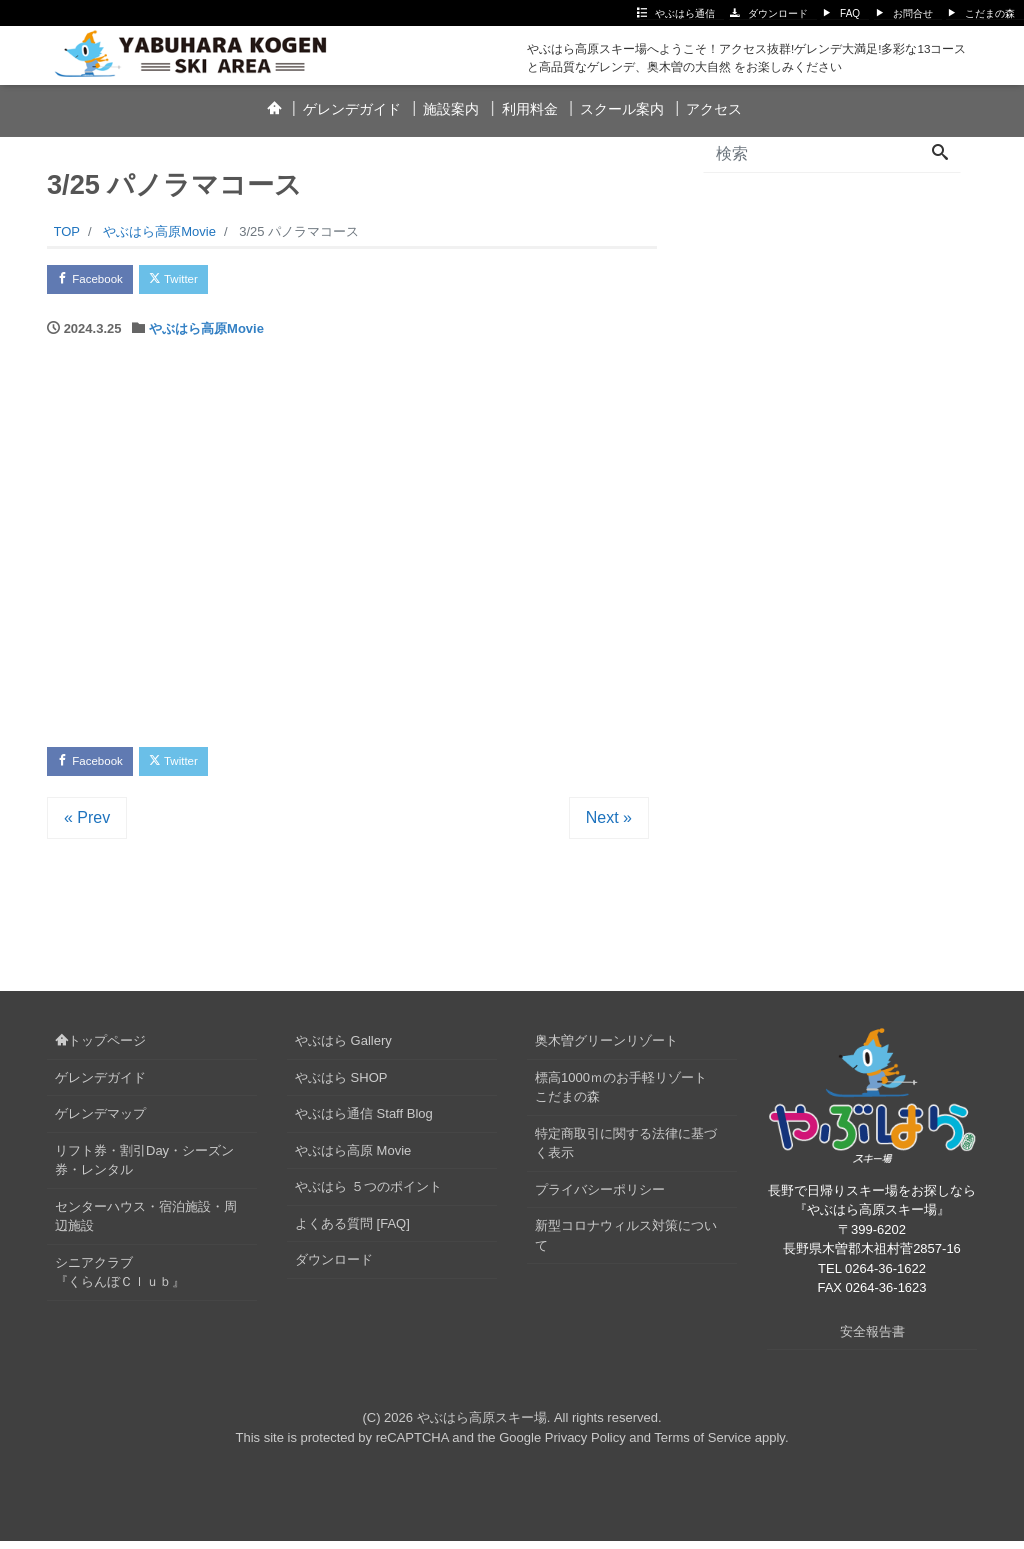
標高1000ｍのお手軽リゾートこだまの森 (621, 1096)
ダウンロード (778, 13)
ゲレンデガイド (352, 109)
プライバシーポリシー (600, 1198)
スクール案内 (622, 109)
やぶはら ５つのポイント (368, 1195)
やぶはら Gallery (343, 1049)
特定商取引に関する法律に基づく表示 (626, 1152)
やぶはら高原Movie (206, 332)
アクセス (714, 109)
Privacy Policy (585, 1445)
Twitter (193, 281)
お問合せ (913, 13)
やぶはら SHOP (341, 1086)
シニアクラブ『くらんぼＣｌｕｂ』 (120, 1281)
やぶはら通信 (685, 13)
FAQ (850, 13)
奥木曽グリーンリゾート (606, 1049)
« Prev (87, 826)
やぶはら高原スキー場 (482, 1426)
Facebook (97, 281)
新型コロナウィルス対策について (626, 1244)
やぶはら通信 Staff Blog (364, 1122)
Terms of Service (702, 1445)
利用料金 (530, 109)
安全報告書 (872, 1339)
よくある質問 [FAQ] (352, 1232)
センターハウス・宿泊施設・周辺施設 (146, 1225)
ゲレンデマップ (100, 1122)
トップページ (100, 1049)
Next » (609, 826)
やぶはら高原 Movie (353, 1159)
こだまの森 (990, 13)
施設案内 (451, 109)
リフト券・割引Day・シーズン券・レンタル (144, 1169)
